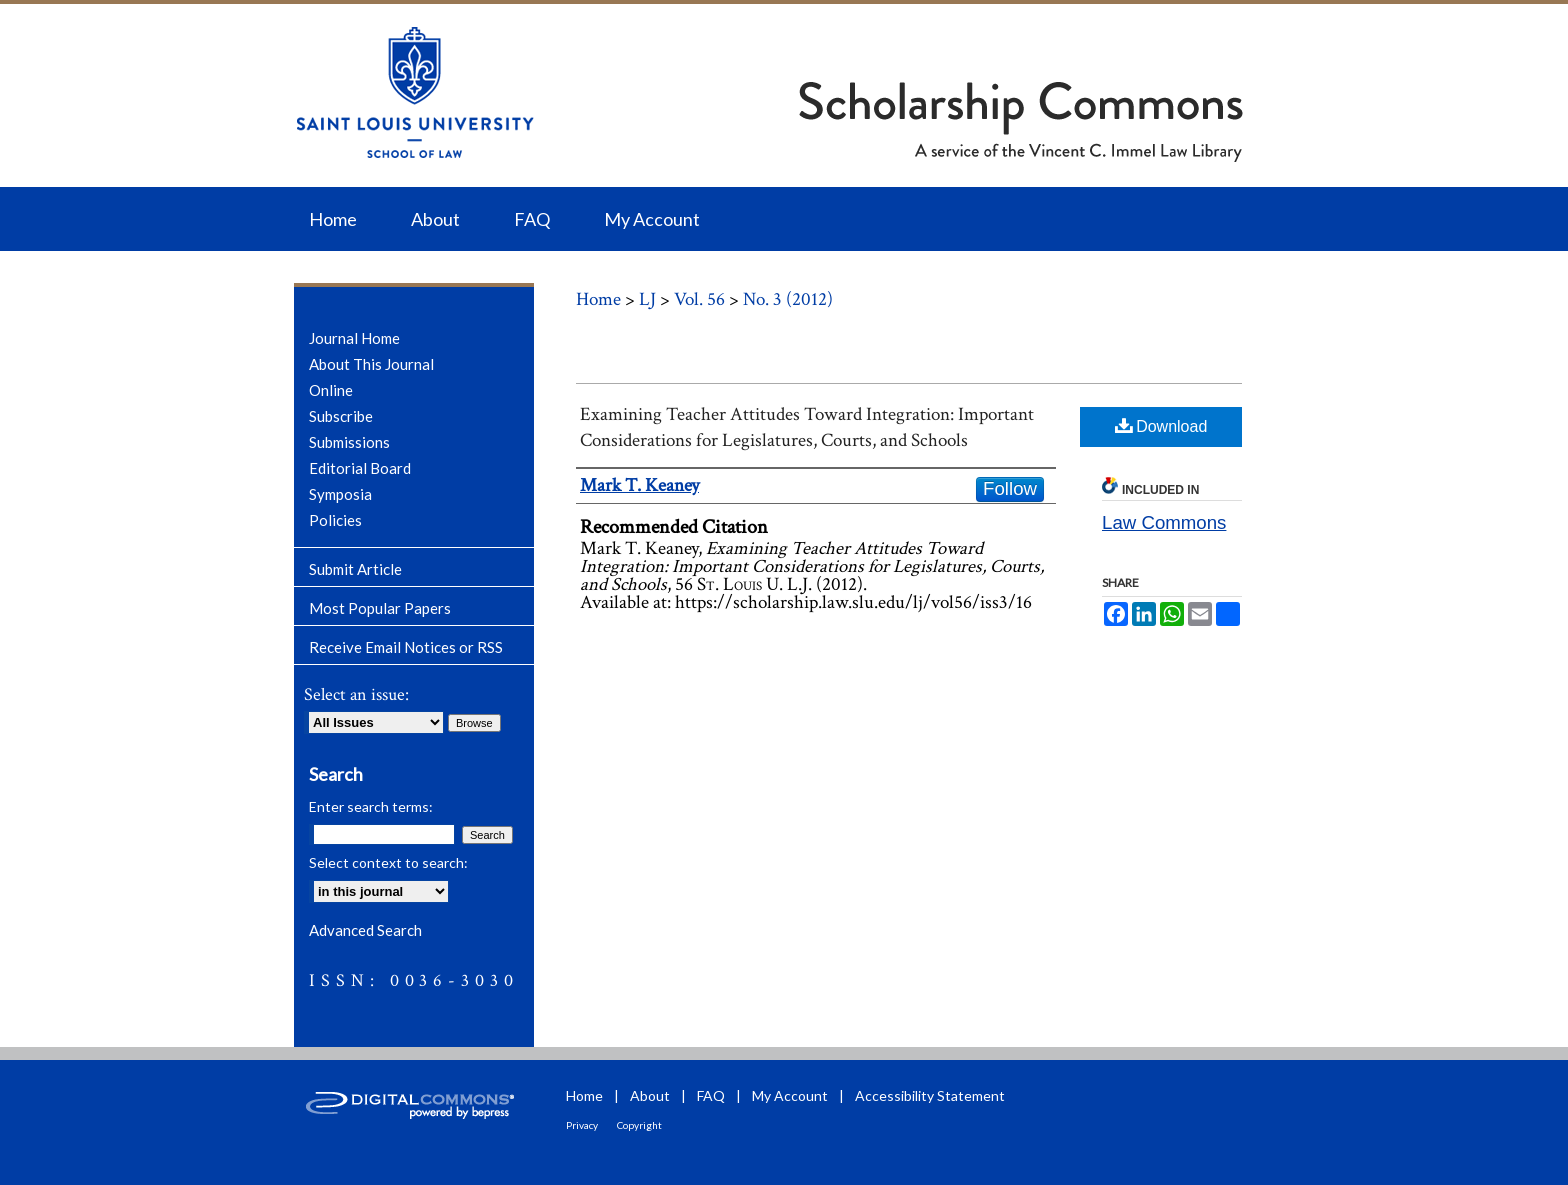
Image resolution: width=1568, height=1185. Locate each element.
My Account (790, 1095)
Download (1161, 425)
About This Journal (371, 364)
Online (331, 390)
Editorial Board (360, 468)
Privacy (582, 1125)
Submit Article (355, 569)
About (650, 1095)
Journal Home (354, 338)
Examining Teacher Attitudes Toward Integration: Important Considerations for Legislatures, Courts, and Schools (807, 427)
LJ (647, 299)
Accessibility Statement (930, 1095)
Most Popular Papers (380, 608)
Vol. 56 (699, 299)
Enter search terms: (371, 806)
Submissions (349, 442)
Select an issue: (356, 694)
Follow (1010, 488)
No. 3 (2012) (788, 299)
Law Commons (1164, 522)
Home (598, 299)
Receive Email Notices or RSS (406, 647)
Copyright (639, 1125)
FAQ (711, 1095)
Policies (335, 520)
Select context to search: (388, 862)
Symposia (340, 494)
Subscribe (341, 416)
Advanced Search (365, 930)
